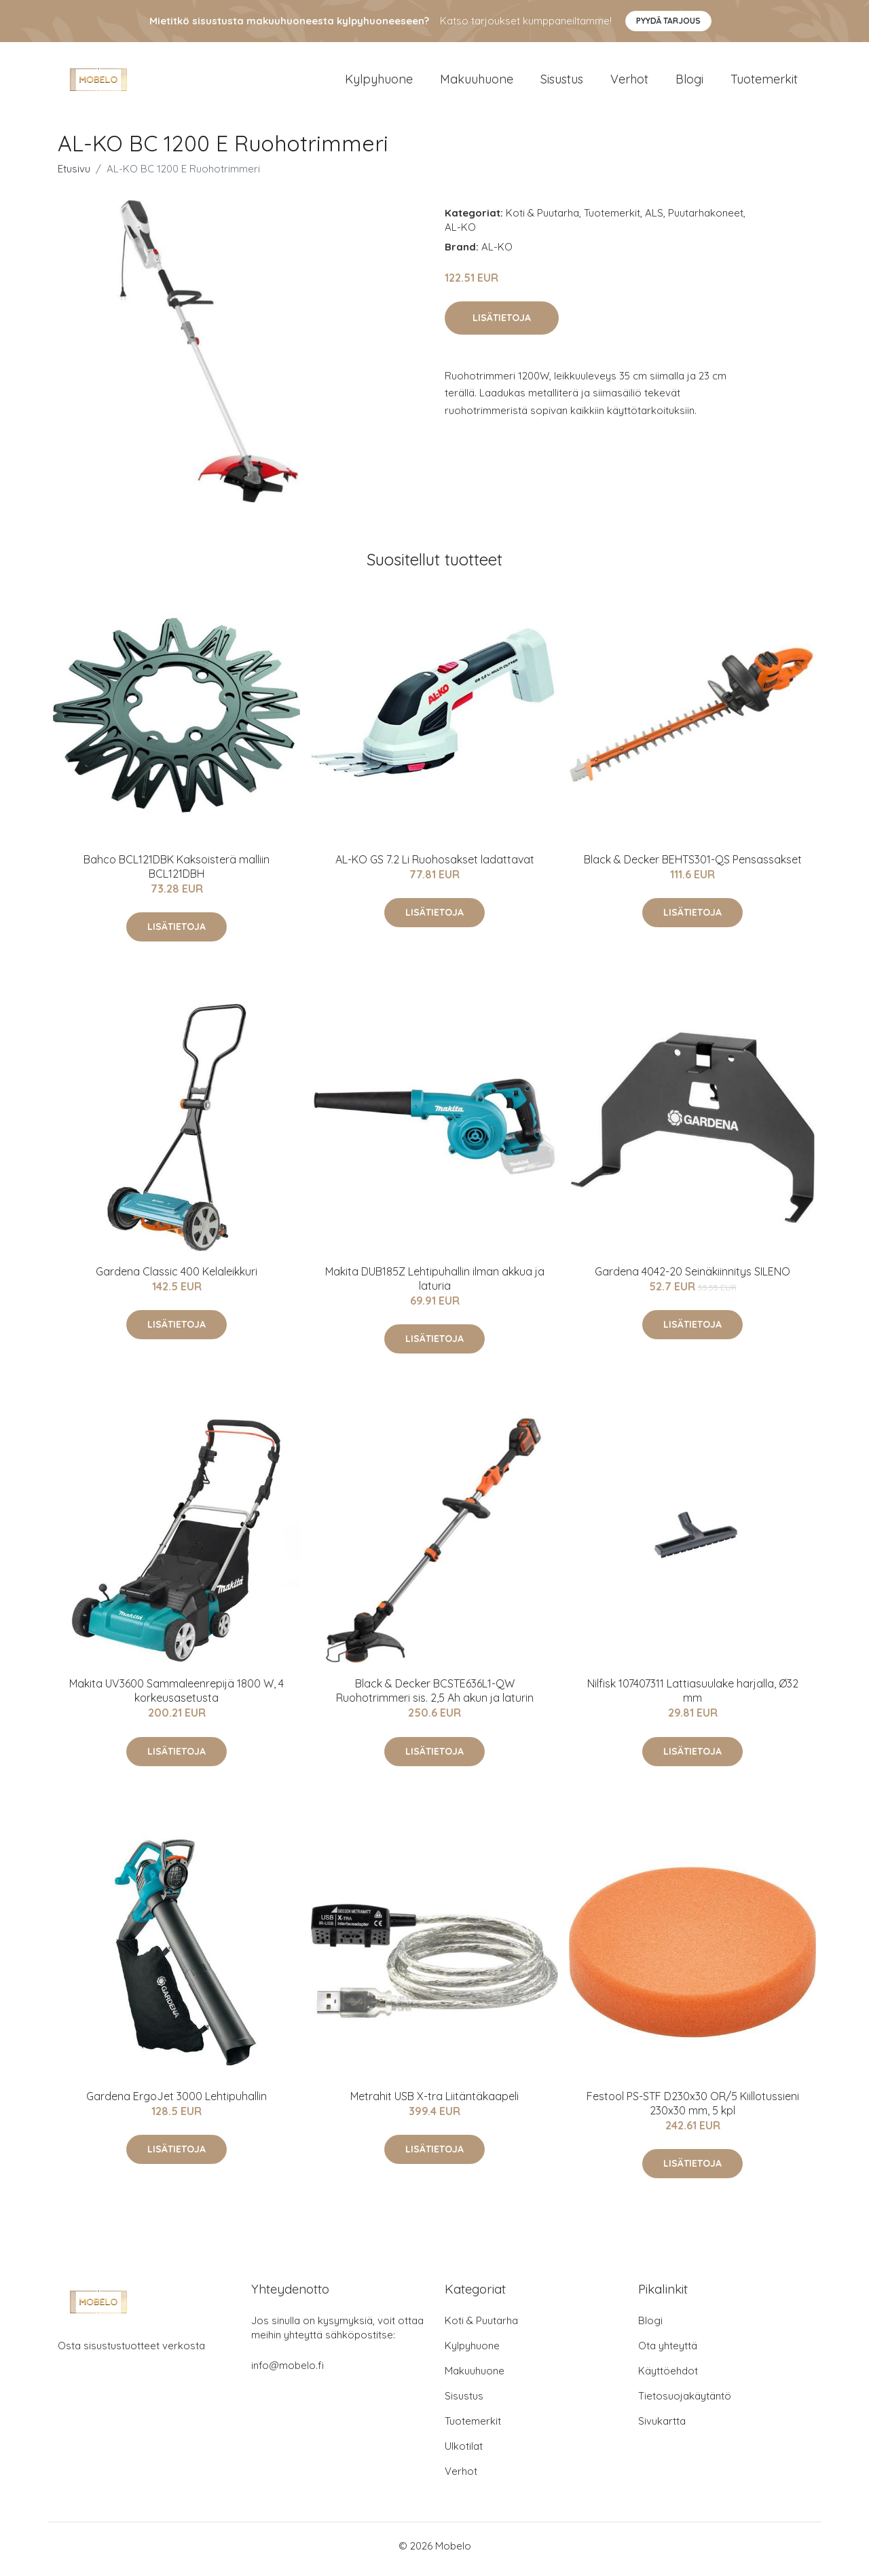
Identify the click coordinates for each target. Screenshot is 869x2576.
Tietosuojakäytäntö (684, 2402)
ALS (654, 219)
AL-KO (460, 233)
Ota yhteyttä (667, 2352)
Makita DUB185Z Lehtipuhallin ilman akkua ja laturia (434, 1285)
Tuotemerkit (764, 82)
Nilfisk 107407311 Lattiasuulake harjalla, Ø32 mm (692, 1698)
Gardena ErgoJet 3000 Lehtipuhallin (176, 2103)
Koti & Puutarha (542, 219)
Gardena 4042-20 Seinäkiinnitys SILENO (692, 1278)
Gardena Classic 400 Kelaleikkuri (176, 1278)
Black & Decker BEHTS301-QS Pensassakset (693, 866)
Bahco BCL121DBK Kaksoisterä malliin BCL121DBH (177, 873)
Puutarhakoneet (705, 219)
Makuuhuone (476, 82)
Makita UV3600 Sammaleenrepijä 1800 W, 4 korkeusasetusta (176, 1698)
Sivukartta (662, 2427)
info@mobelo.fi (287, 2372)
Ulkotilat (464, 2452)
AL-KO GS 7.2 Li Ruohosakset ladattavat (434, 866)
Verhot (629, 82)
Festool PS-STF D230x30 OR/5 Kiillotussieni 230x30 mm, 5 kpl (693, 2110)
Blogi (689, 82)
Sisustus (561, 82)
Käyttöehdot (668, 2377)
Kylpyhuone (379, 82)
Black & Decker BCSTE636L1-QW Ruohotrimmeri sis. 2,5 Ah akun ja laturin (435, 1698)
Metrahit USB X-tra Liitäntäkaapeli (434, 2103)
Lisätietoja (502, 324)
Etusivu (74, 175)
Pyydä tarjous (668, 21)
